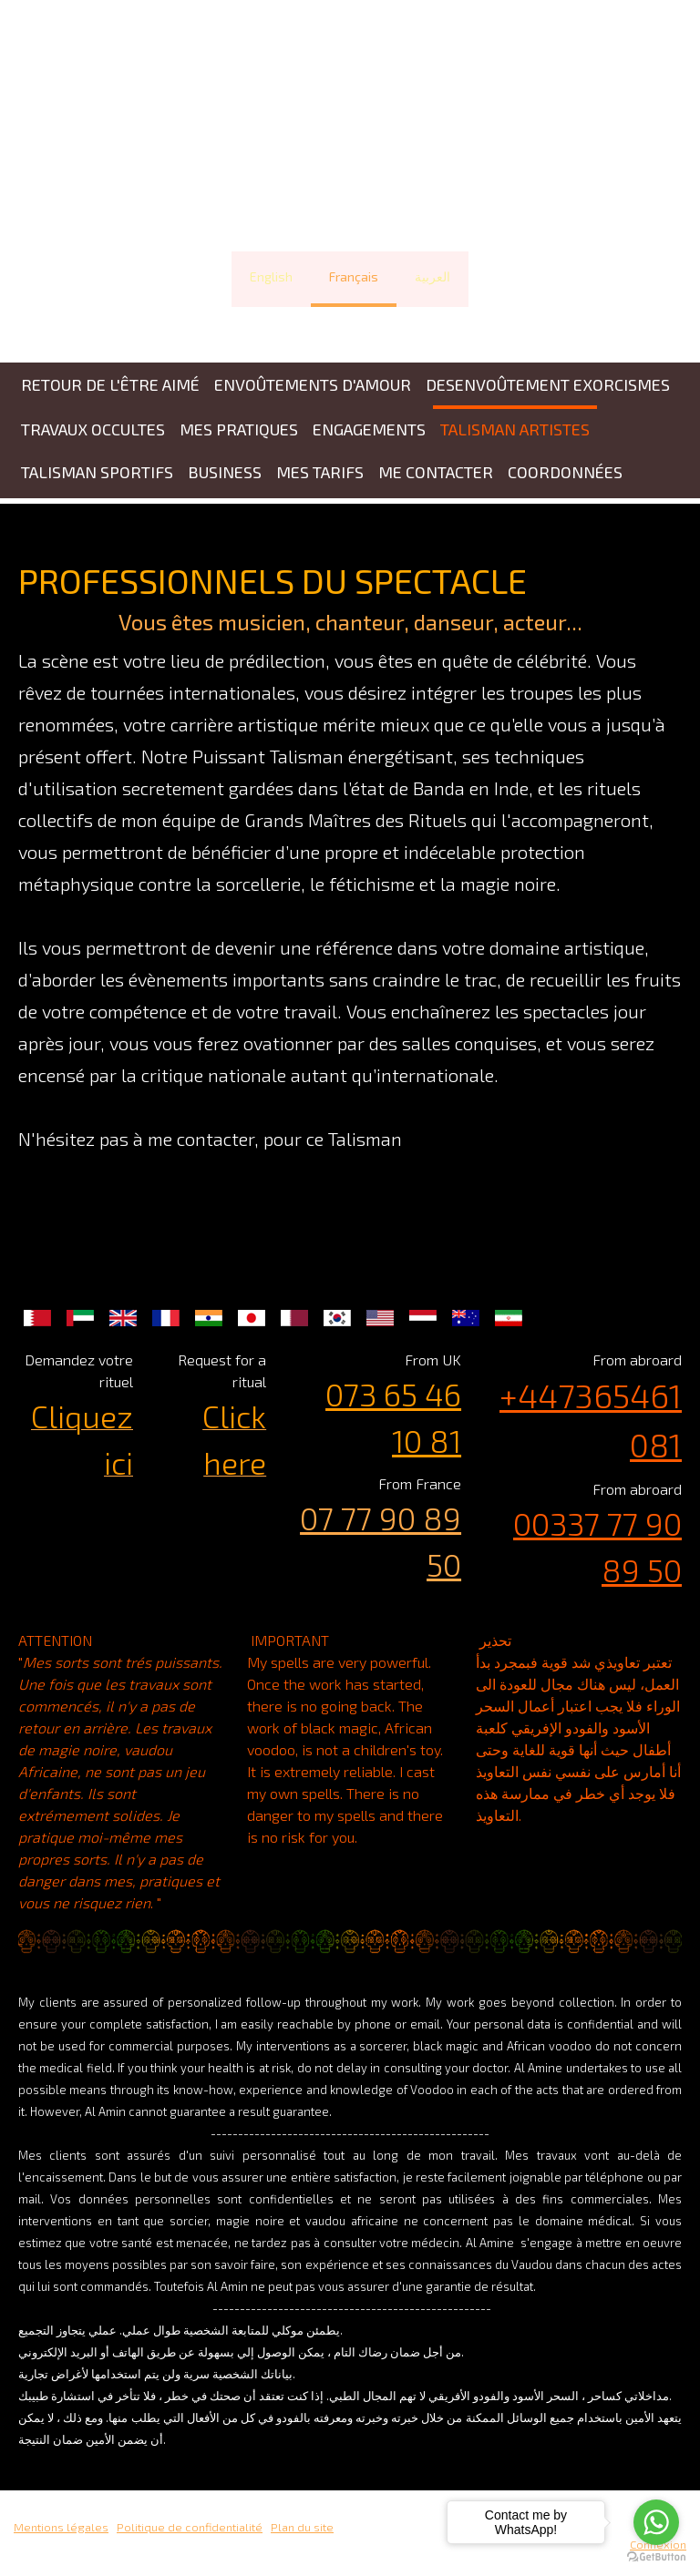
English (271, 276)
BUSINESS (225, 472)
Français (353, 276)
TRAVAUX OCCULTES (93, 429)
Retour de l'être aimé (110, 384)
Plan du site (302, 2527)
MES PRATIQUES (239, 429)
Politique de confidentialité (189, 2527)
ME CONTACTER (435, 472)
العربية (432, 276)
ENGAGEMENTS (369, 429)
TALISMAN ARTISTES (515, 429)
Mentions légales (61, 2527)
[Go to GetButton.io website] (656, 2557)
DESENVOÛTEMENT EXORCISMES (548, 384)
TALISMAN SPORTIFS (97, 472)
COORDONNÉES (565, 472)
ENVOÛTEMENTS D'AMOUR (312, 384)
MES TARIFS (320, 472)
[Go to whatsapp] (656, 2522)
